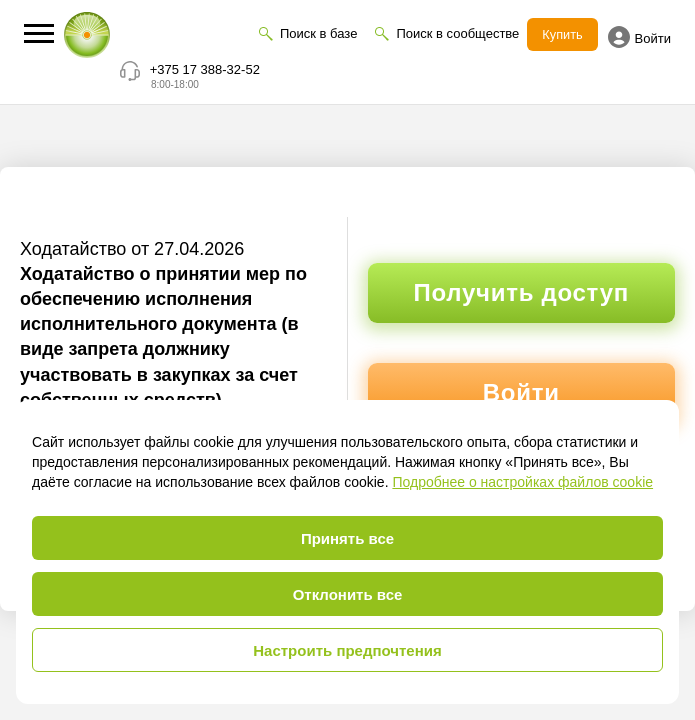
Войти (639, 37)
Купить (562, 34)
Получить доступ (521, 292)
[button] (39, 33)
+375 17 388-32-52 (205, 69)
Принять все (347, 538)
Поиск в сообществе (457, 33)
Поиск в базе (317, 33)
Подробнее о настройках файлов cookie (522, 482)
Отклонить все (348, 594)
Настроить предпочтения (347, 650)
